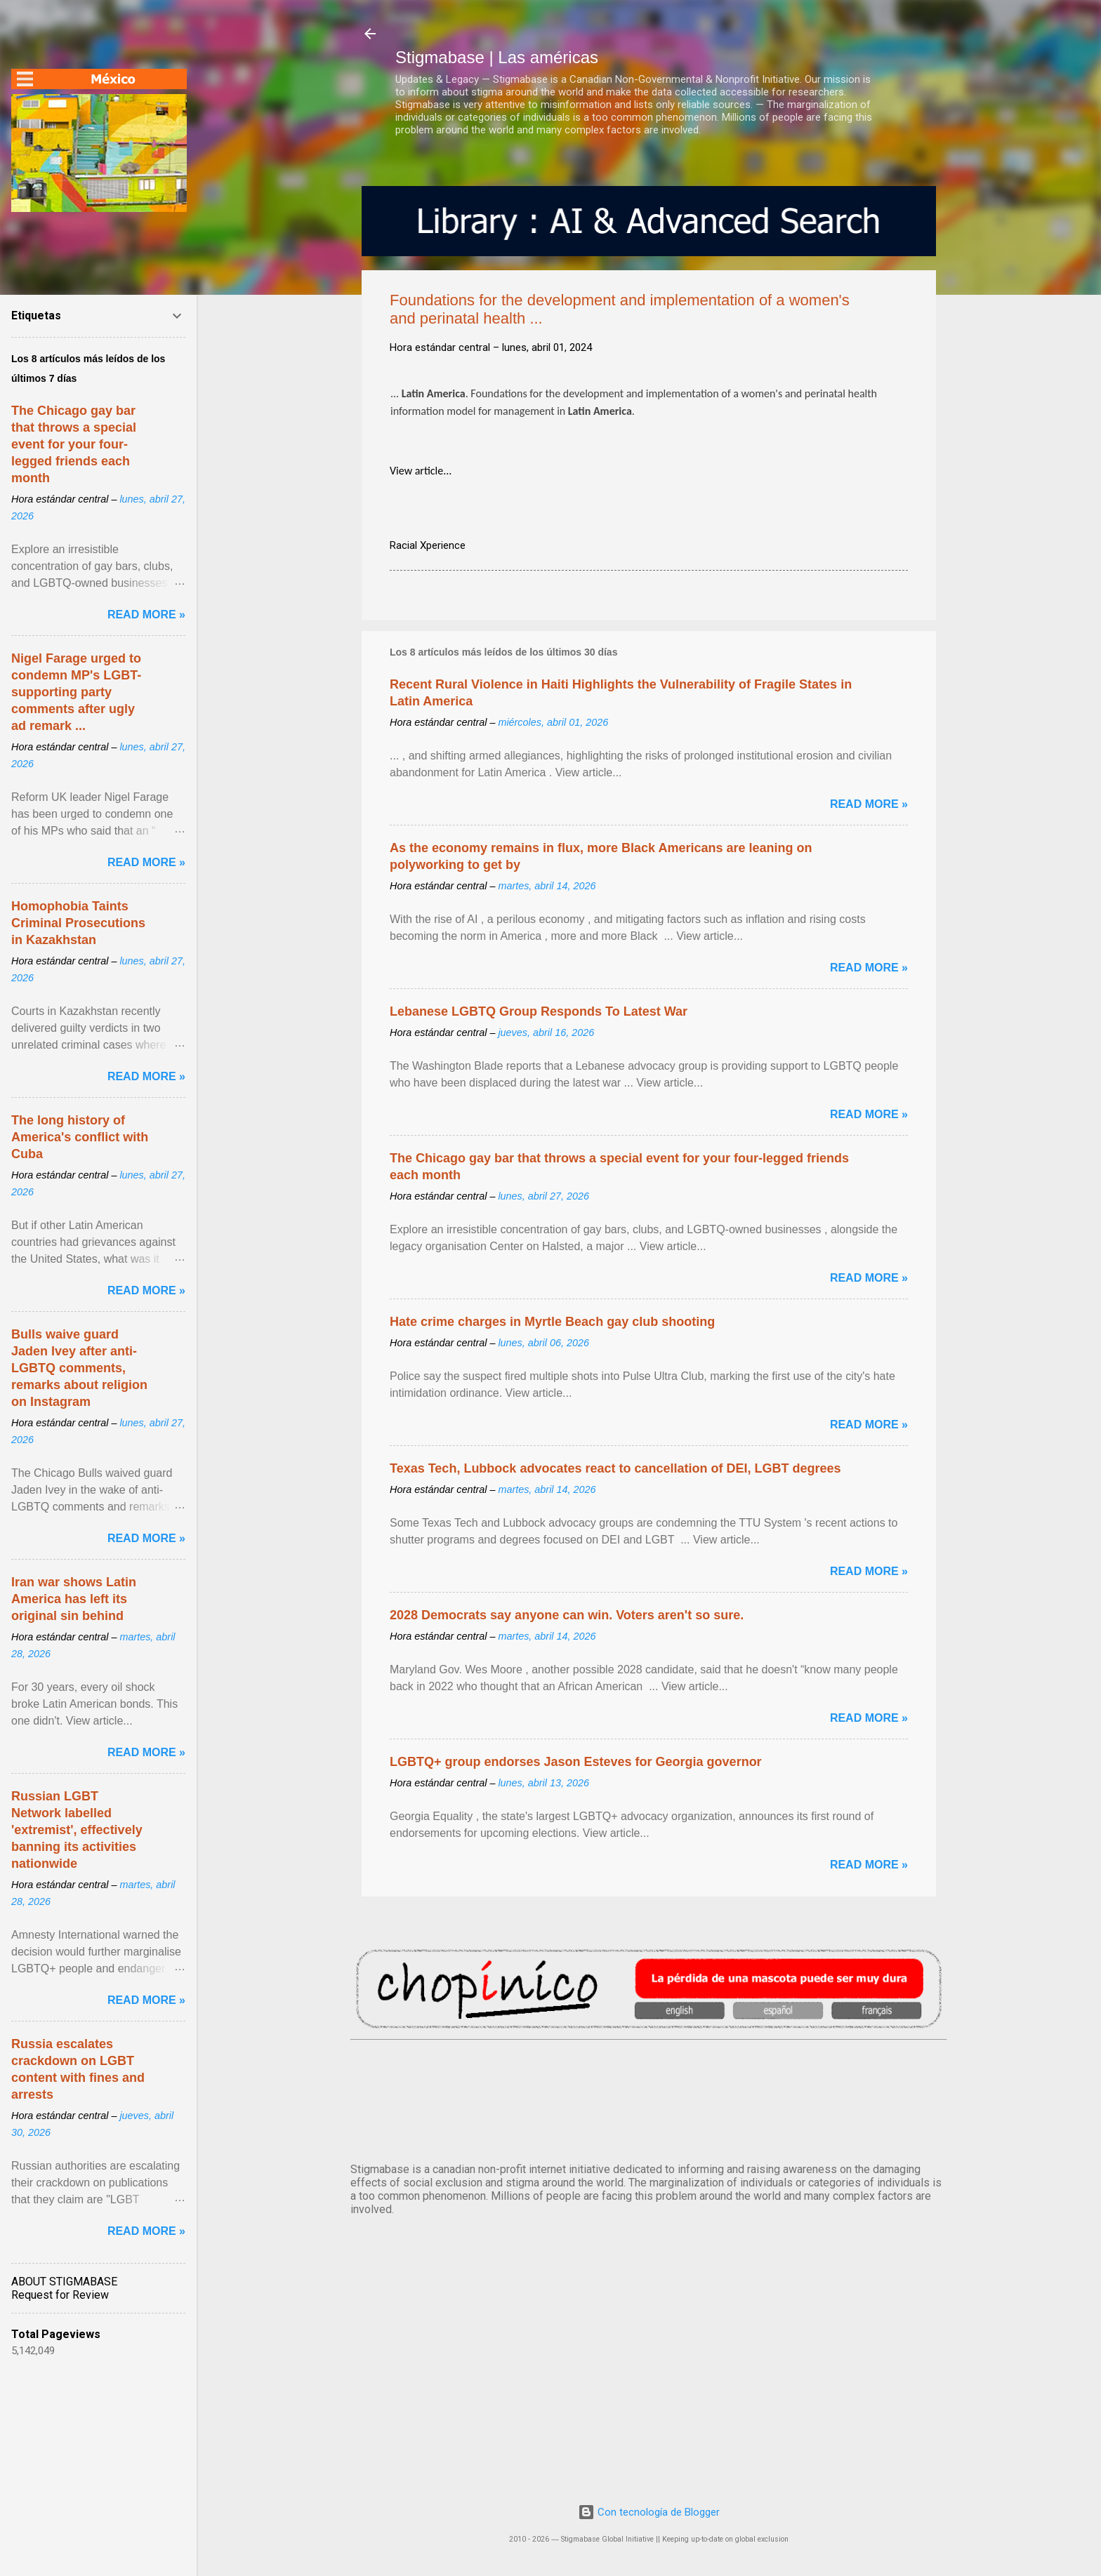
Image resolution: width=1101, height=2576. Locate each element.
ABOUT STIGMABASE (64, 2281)
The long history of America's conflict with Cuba (79, 1137)
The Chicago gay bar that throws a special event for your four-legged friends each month (73, 444)
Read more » (869, 804)
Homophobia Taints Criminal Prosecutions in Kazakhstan (78, 923)
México (648, 2098)
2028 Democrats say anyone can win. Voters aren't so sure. (567, 1615)
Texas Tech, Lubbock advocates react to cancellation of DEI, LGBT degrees (615, 1468)
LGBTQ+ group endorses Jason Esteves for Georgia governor (576, 1762)
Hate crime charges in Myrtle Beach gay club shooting (552, 1322)
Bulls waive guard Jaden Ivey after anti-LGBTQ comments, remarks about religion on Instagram (79, 1368)
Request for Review (60, 2295)
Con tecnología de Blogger (649, 2512)
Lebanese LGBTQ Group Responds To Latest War (538, 1011)
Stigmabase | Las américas (496, 57)
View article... (420, 470)
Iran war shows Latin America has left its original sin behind (73, 1599)
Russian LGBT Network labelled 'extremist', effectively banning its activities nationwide (77, 1830)
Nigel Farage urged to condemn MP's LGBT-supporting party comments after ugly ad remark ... (76, 692)
